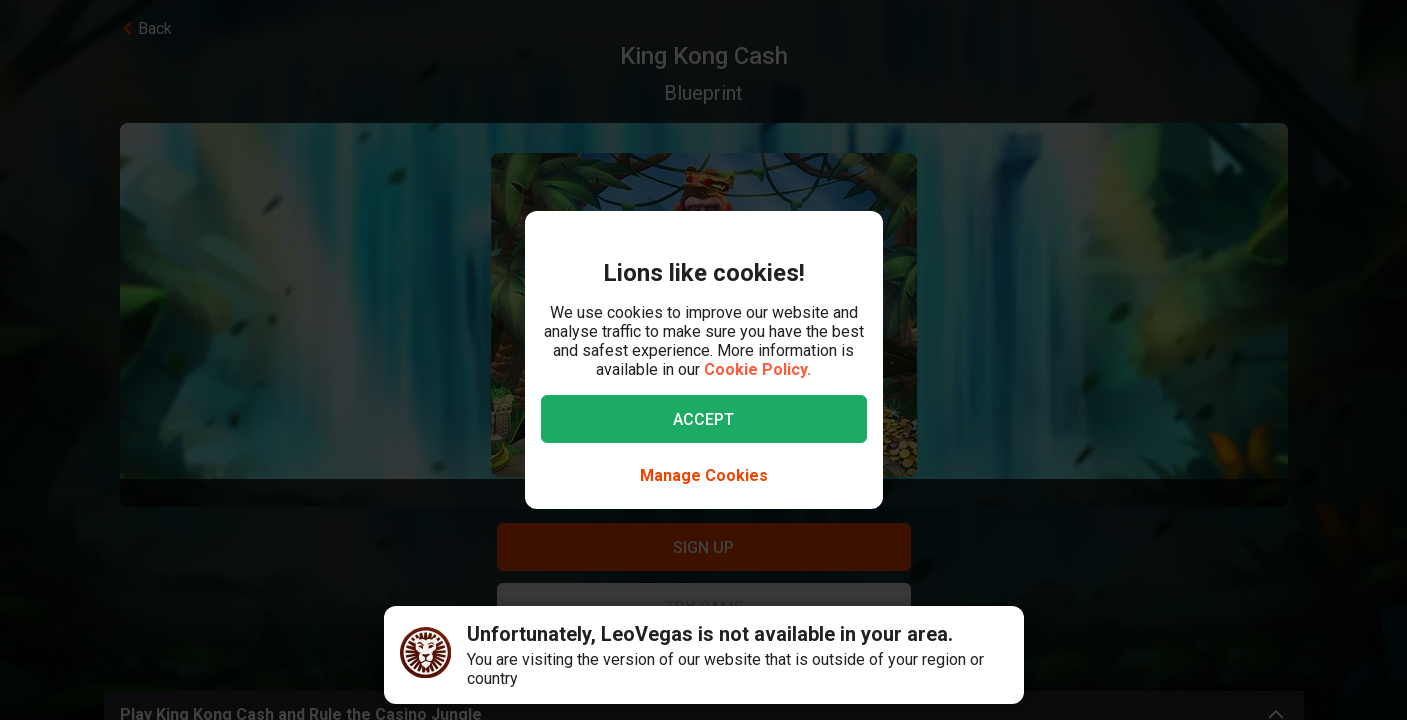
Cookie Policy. (757, 369)
